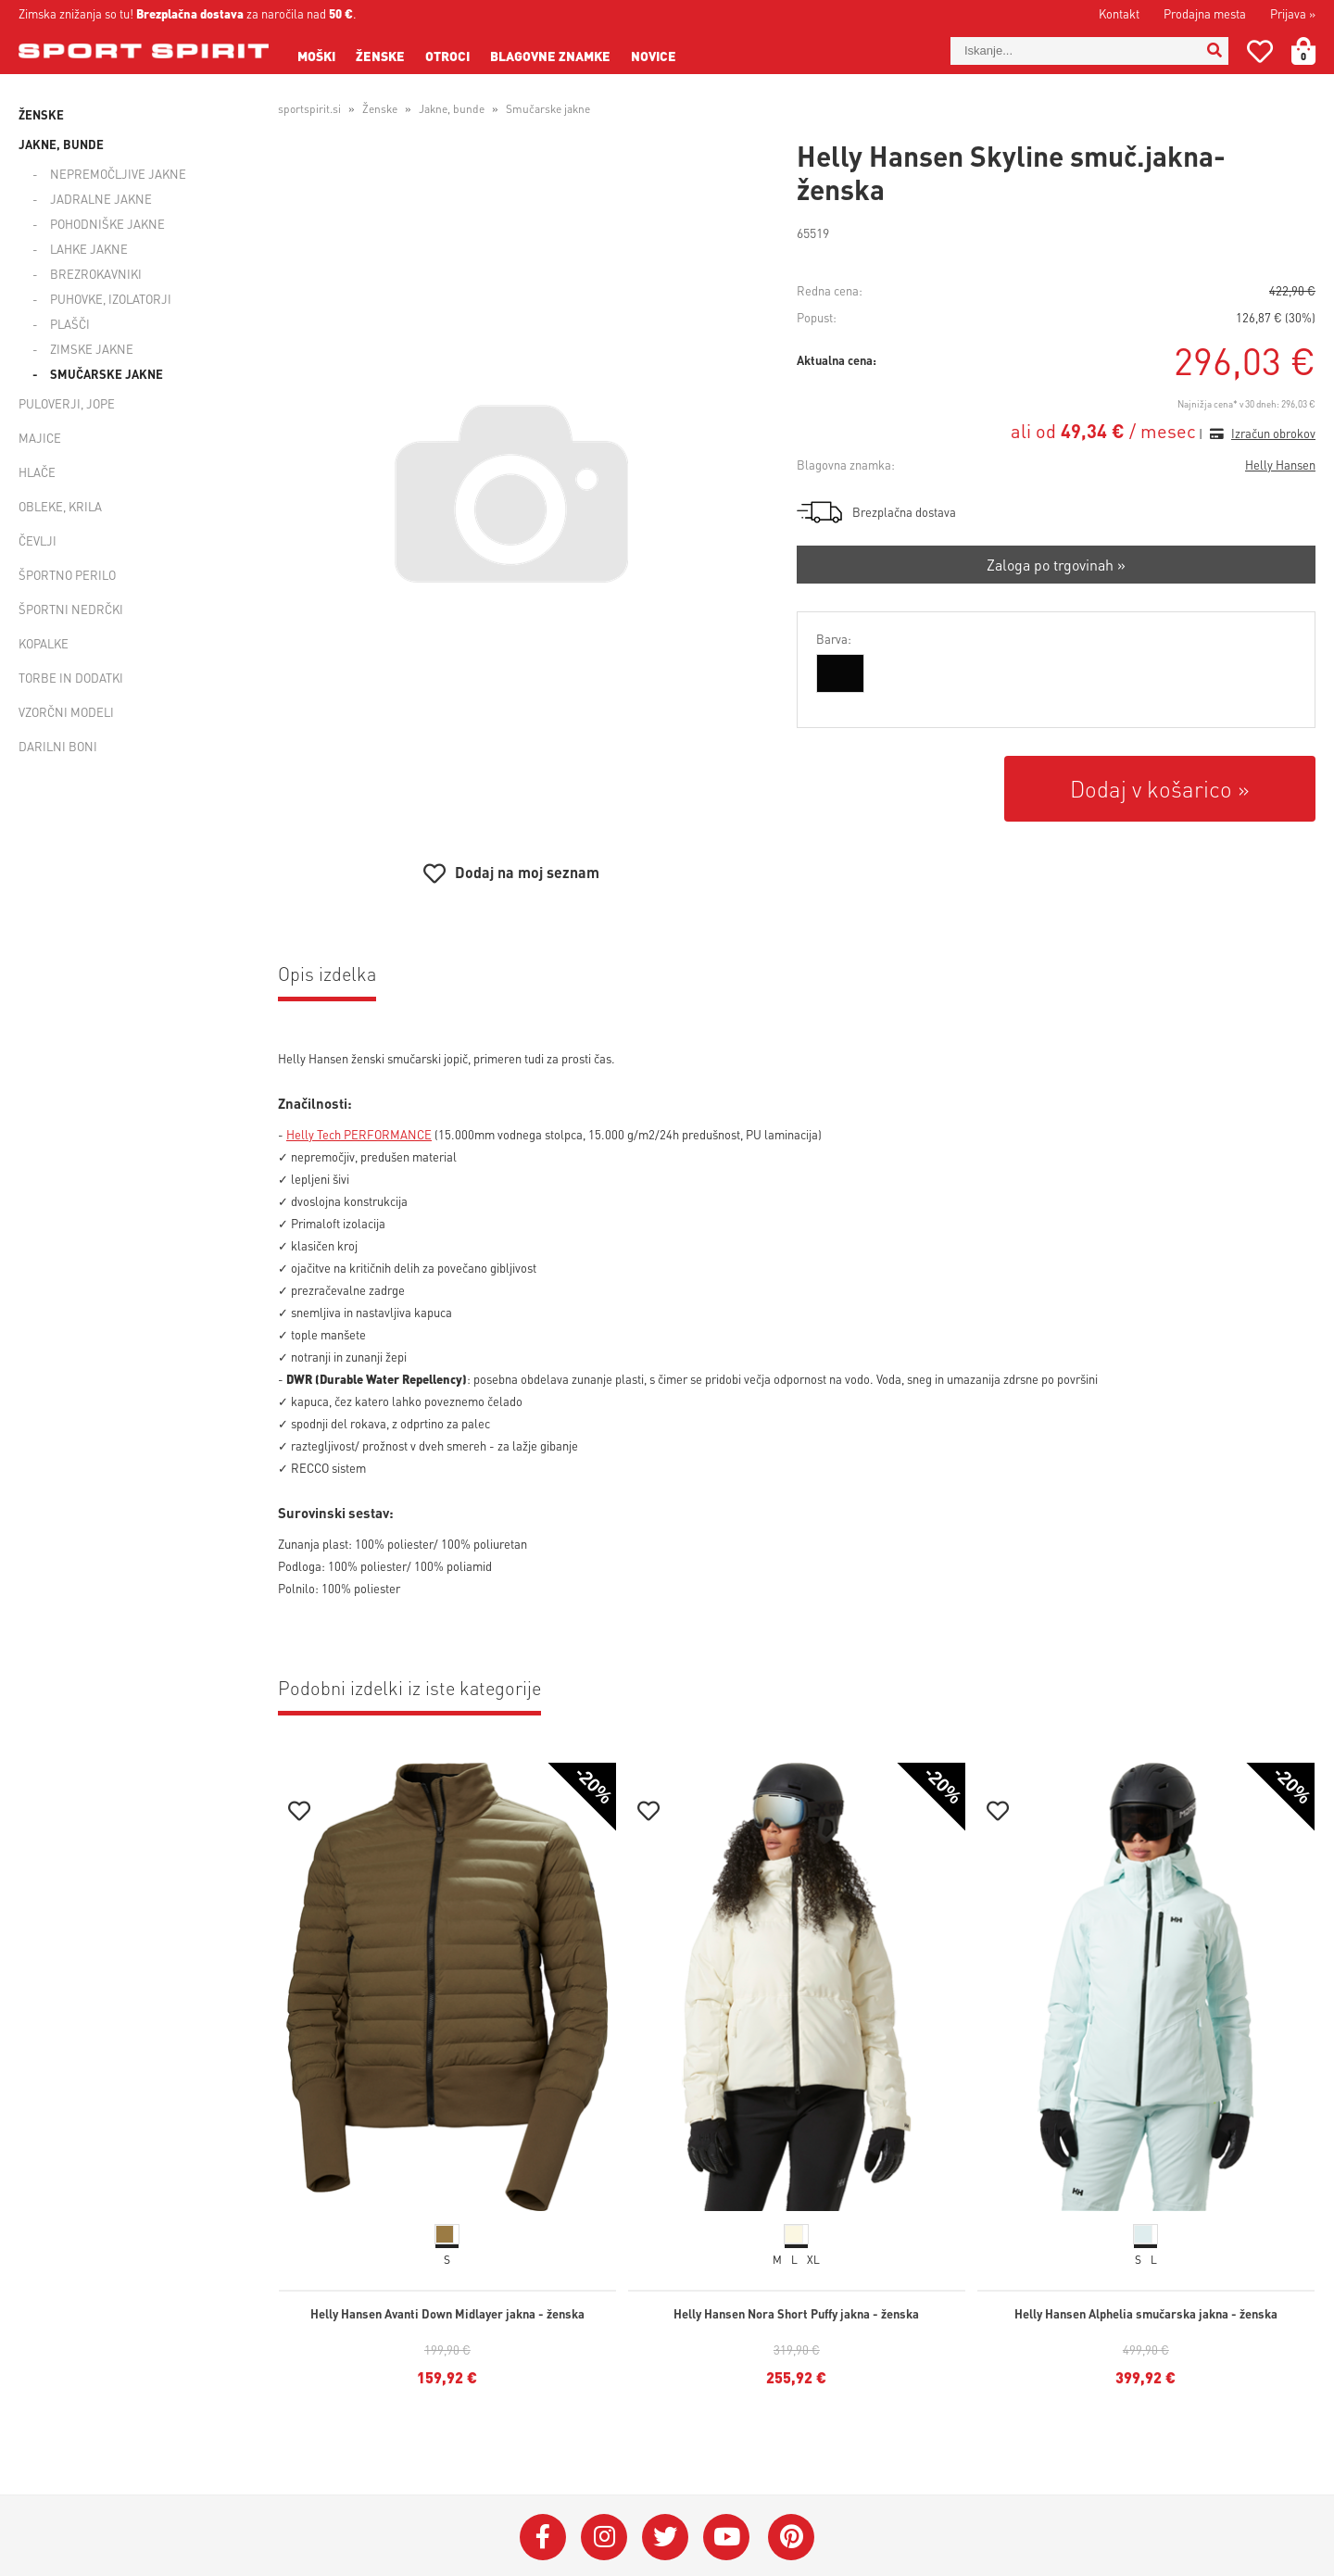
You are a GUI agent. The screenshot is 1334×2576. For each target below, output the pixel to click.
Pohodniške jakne (107, 224)
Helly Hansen (1280, 464)
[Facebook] (543, 2537)
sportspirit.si (309, 109)
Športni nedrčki (71, 609)
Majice (40, 438)
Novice (653, 55)
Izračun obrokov (1273, 433)
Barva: (833, 639)
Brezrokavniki (96, 274)
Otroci (447, 55)
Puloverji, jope (67, 403)
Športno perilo (67, 575)
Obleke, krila (60, 506)
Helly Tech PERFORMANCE (359, 1134)
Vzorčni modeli (66, 712)
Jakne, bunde (61, 144)
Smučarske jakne (106, 374)
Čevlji (38, 540)
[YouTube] (726, 2537)
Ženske (380, 55)
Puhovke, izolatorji (110, 299)
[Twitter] (665, 2537)
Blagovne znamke (550, 55)
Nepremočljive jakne (118, 174)
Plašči (70, 324)
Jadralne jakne (101, 199)
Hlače (37, 472)
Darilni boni (58, 746)
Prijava (1292, 13)
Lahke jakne (89, 249)
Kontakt (1119, 13)
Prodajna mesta (1205, 13)
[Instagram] (604, 2537)
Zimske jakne (91, 349)
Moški (316, 55)
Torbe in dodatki (71, 677)
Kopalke (44, 643)
